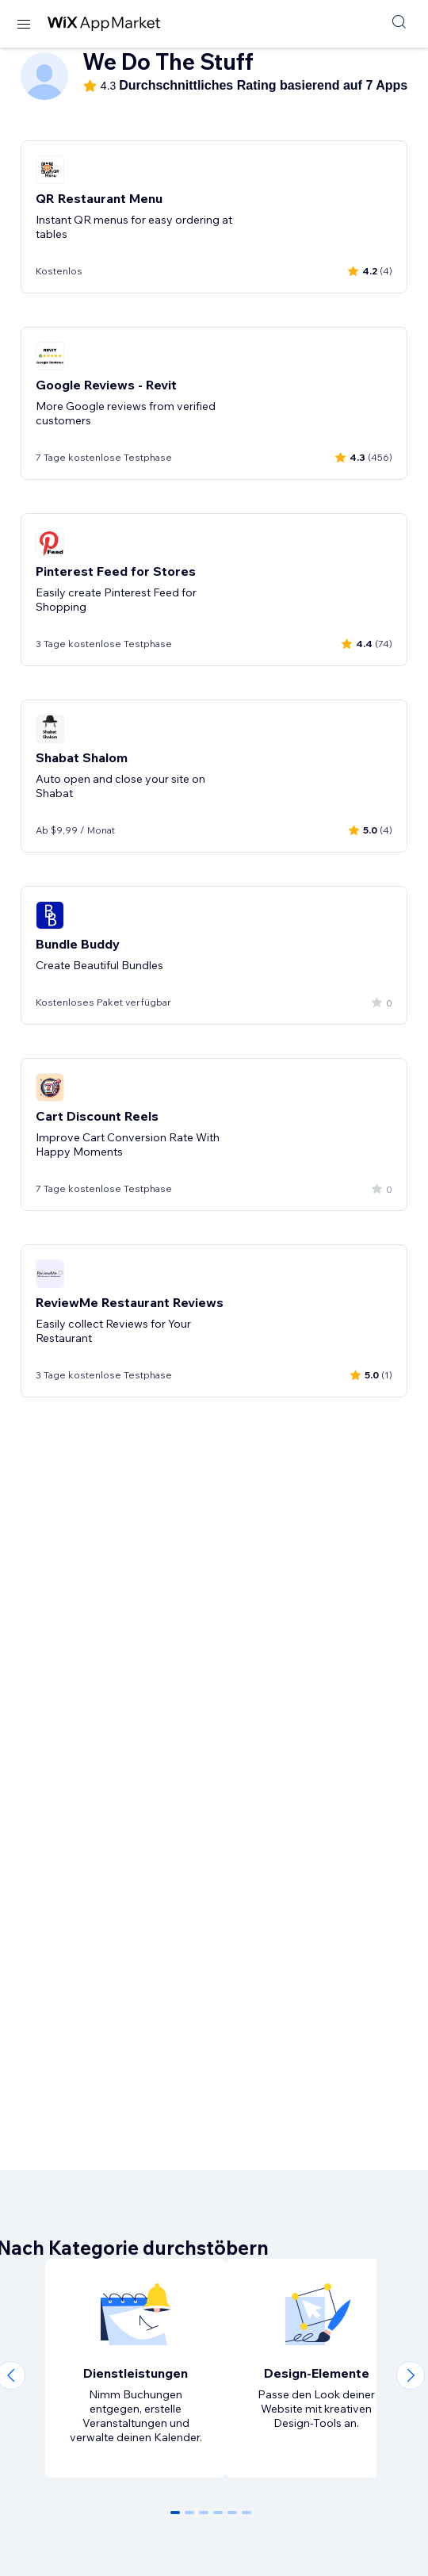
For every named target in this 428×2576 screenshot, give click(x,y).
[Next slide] (410, 2375)
